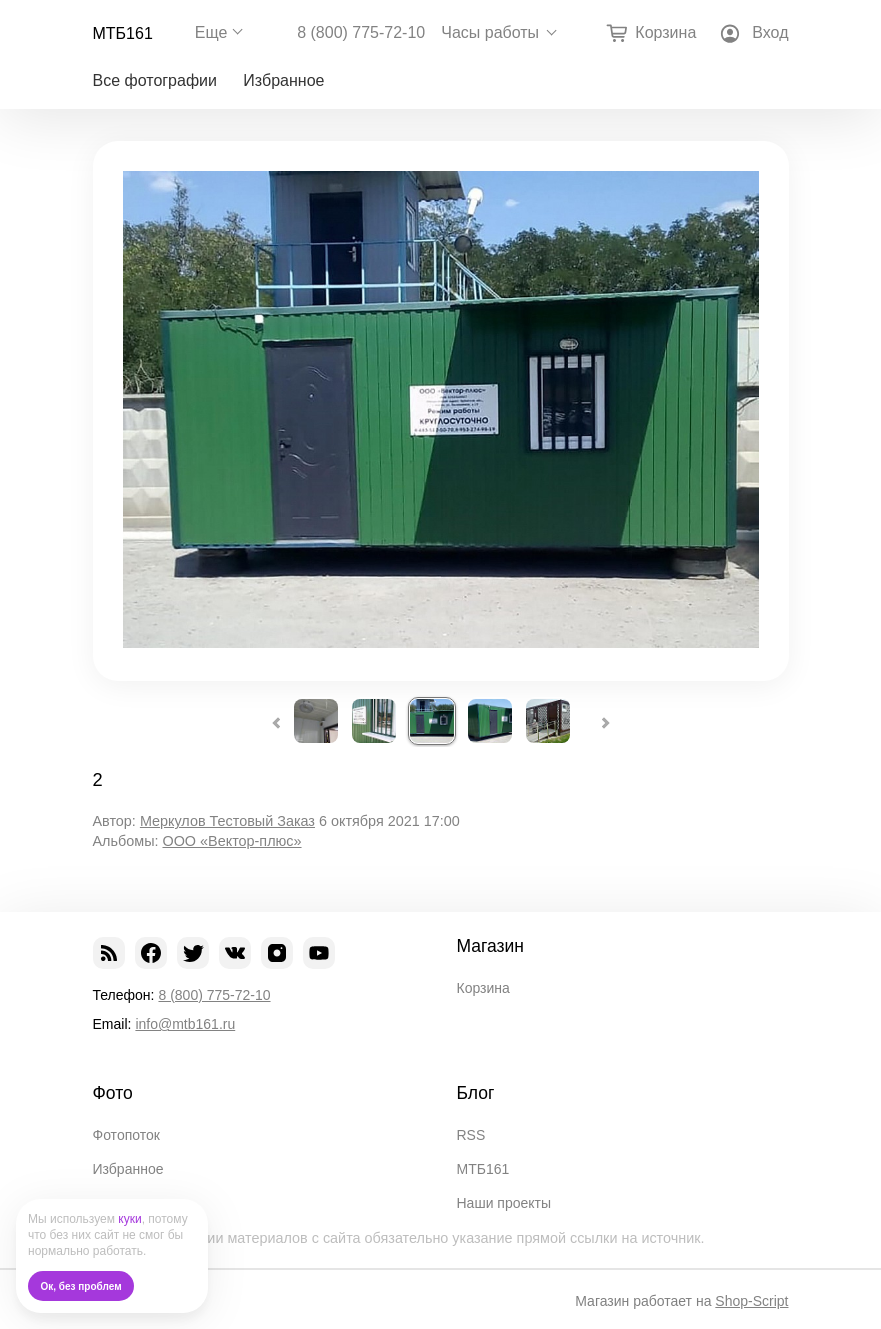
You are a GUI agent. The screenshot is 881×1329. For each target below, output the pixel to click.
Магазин (491, 946)
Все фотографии (155, 80)
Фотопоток (126, 1135)
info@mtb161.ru (185, 1024)
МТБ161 (123, 33)
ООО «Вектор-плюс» (231, 841)
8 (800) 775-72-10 (361, 33)
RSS (471, 1135)
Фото (113, 1093)
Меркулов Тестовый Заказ (227, 821)
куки (129, 1219)
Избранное (283, 80)
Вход (770, 32)
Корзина (483, 988)
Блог (476, 1093)
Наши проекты (504, 1203)
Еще (211, 32)
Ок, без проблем (81, 1286)
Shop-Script (751, 1301)
